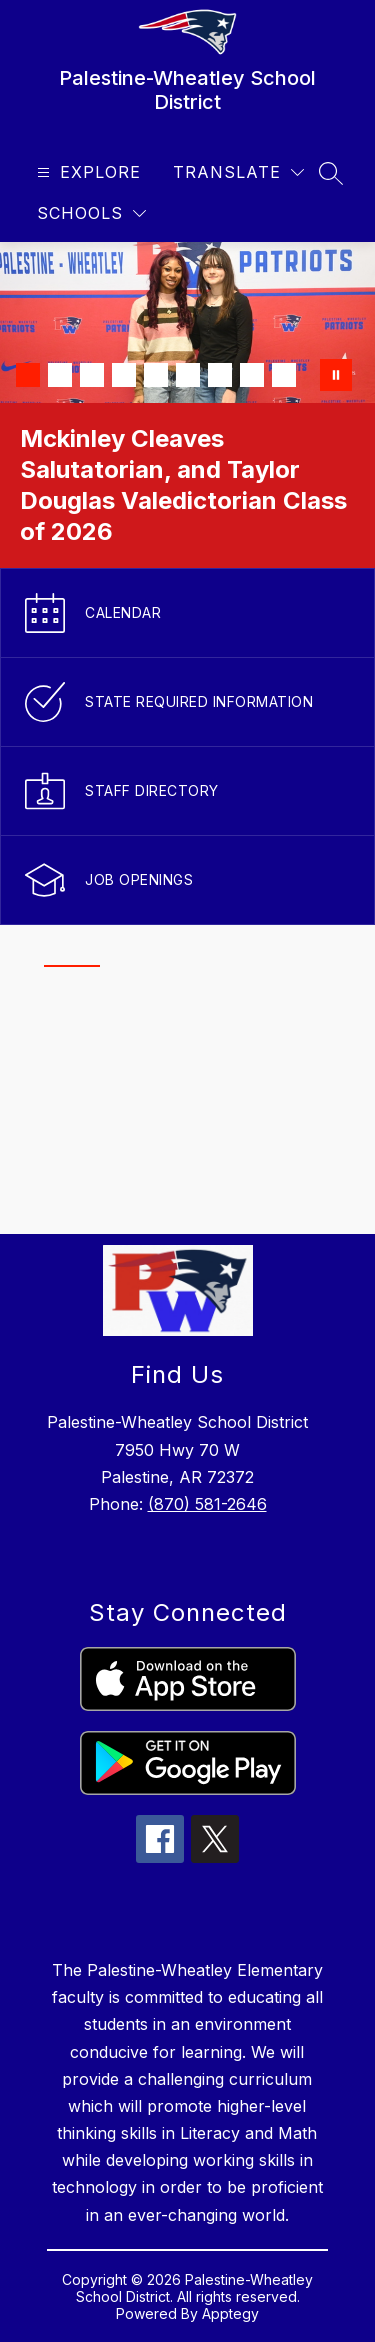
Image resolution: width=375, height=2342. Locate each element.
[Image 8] (252, 375)
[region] (179, 1096)
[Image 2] (60, 375)
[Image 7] (220, 375)
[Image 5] (156, 375)
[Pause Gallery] (336, 375)
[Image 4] (124, 375)
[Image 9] (284, 375)
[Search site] (331, 173)
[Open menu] (86, 172)
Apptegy (230, 2313)
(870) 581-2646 (207, 1504)
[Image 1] (28, 375)
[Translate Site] (238, 172)
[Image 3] (92, 375)
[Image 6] (188, 375)
